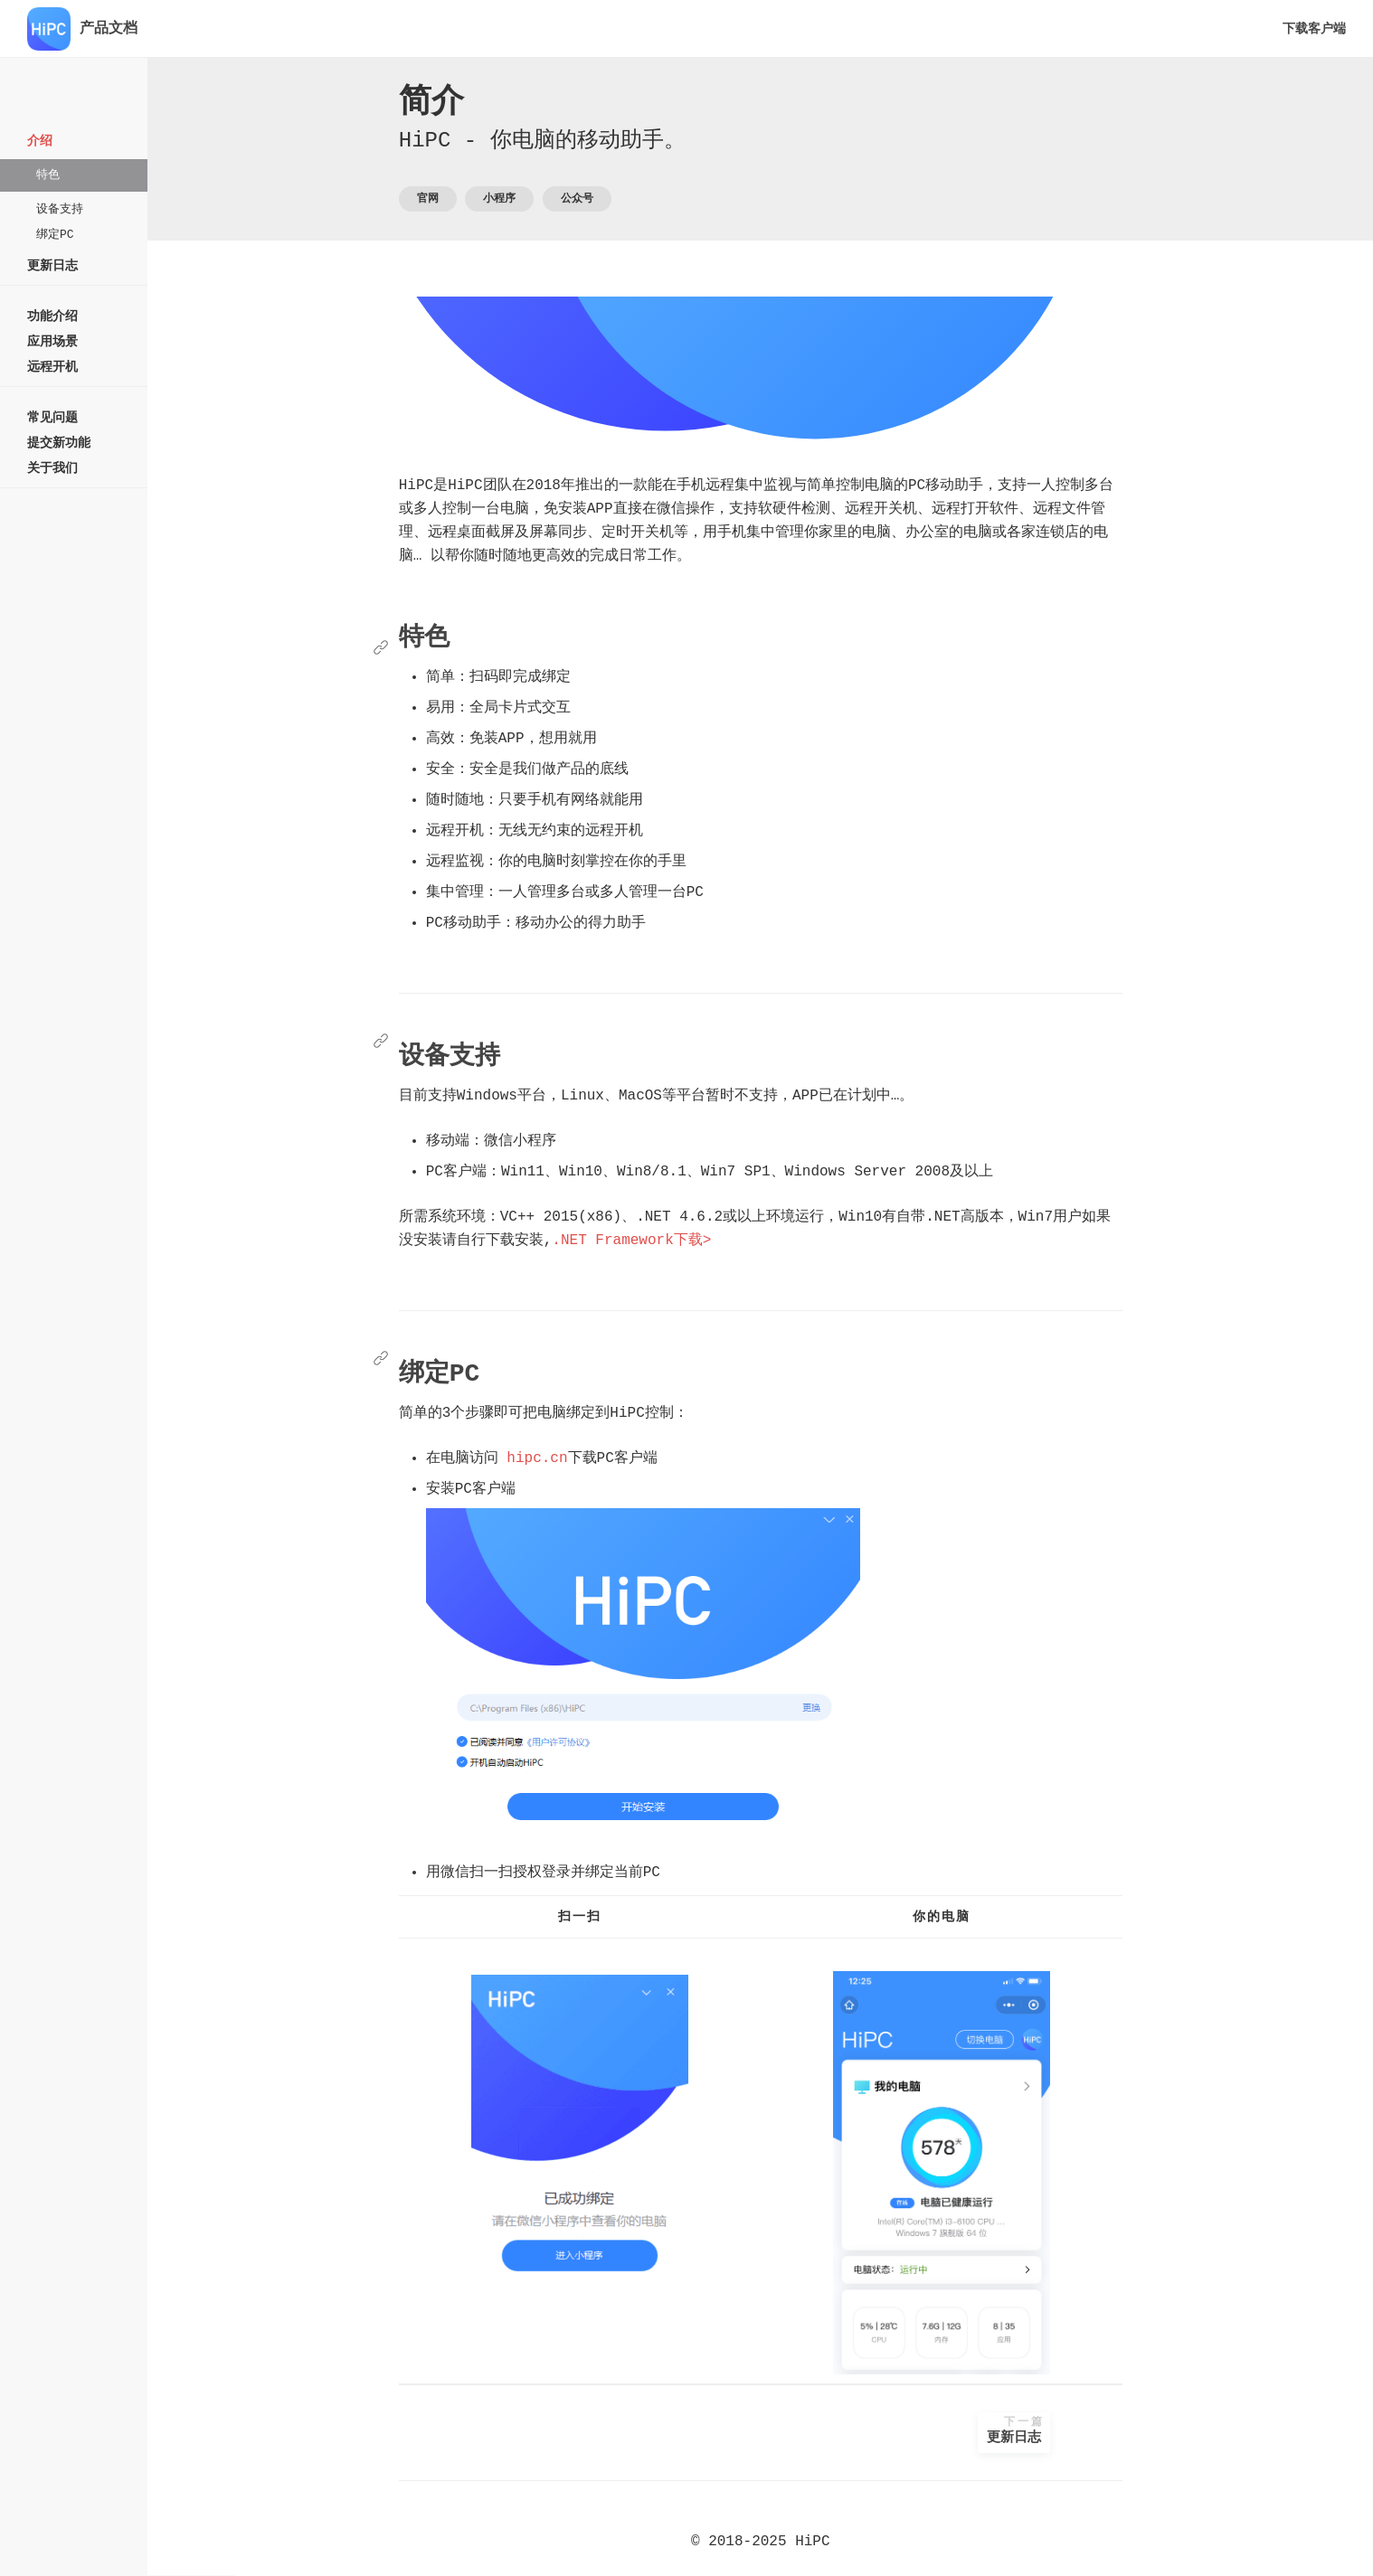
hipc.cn (581, 1458)
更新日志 (1057, 2431)
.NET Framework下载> (675, 1240)
